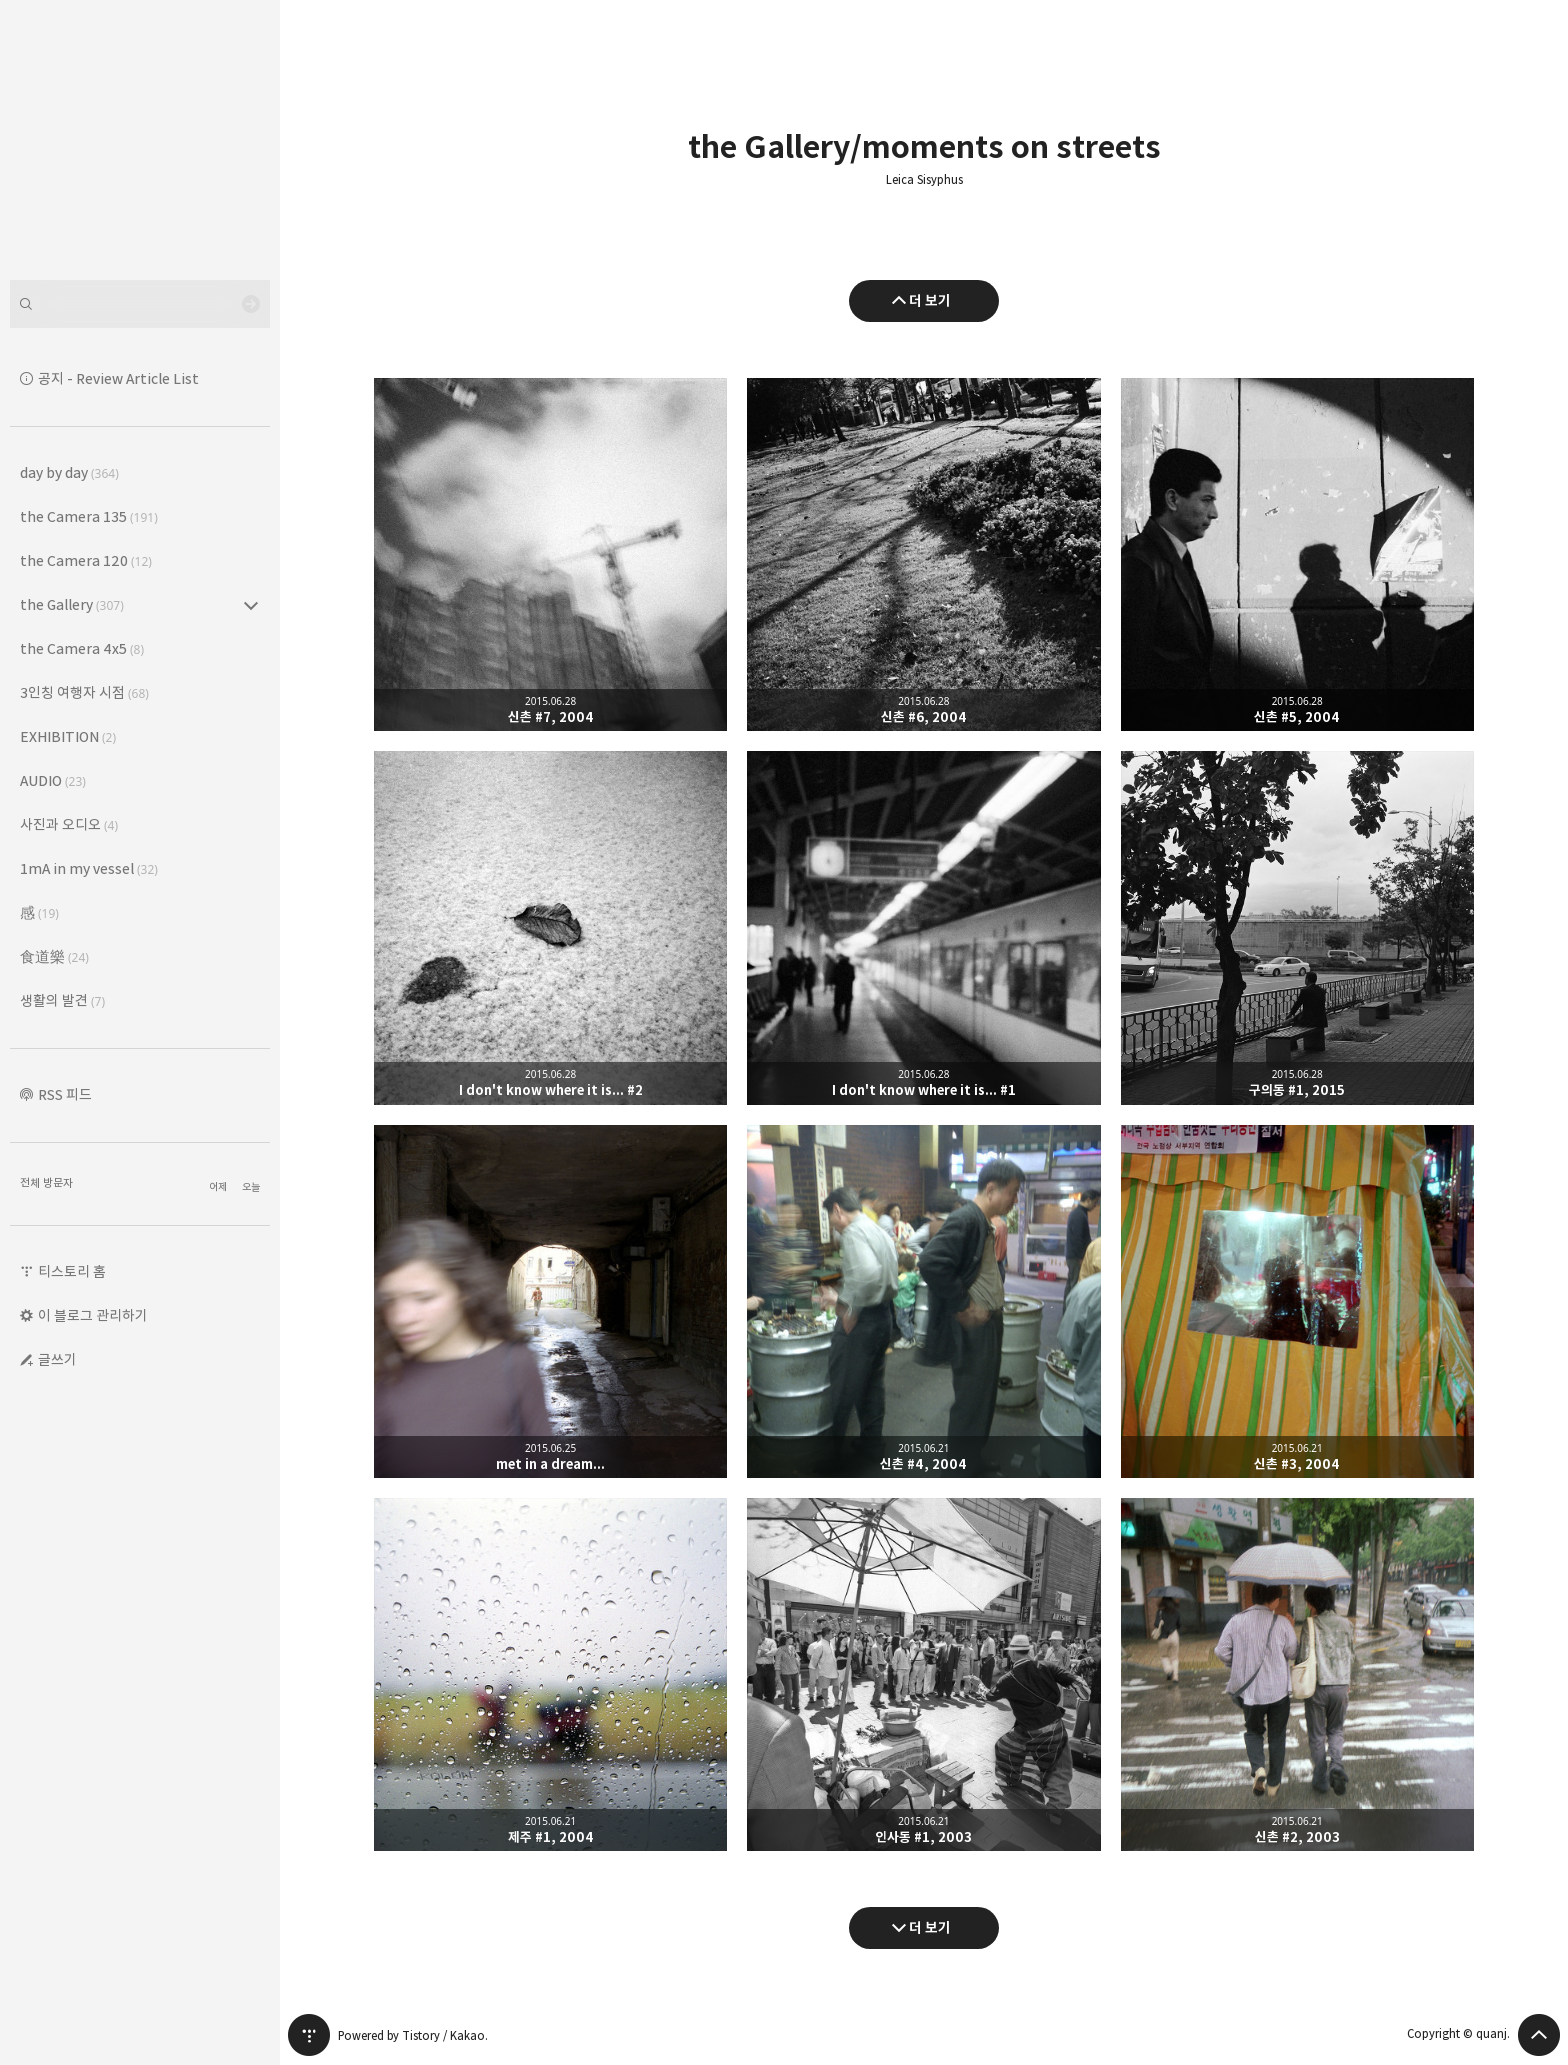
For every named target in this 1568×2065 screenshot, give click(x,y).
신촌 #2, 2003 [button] (1297, 1674)
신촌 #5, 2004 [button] (1297, 554)
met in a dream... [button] (550, 1301)
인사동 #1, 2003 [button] (923, 1674)
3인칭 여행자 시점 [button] (84, 692)
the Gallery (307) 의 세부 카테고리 (251, 605)
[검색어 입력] (140, 304)
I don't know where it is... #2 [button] (550, 927)
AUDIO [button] (53, 780)
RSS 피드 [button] (65, 1094)
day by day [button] (69, 472)
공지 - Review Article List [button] (118, 378)
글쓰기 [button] (57, 1359)
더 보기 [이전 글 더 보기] (930, 300)
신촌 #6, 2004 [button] (923, 554)
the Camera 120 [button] (86, 560)
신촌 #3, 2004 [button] (1297, 1301)
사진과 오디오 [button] (69, 824)
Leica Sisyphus (924, 180)
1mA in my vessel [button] (89, 868)
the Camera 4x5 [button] (82, 648)
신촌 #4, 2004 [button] (923, 1301)
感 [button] (39, 912)
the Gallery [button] (72, 604)
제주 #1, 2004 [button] (550, 1674)
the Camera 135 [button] (89, 516)
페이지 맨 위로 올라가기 (1539, 2035)
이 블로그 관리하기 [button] (93, 1315)
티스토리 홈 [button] (72, 1271)
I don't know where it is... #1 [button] (923, 927)
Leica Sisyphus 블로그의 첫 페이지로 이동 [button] (140, 140)
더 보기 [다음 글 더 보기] (930, 1927)
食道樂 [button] (54, 956)
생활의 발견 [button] (62, 1000)
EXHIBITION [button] (68, 736)
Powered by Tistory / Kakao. (413, 2035)
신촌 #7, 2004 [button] (550, 554)
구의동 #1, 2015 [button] (1297, 927)
